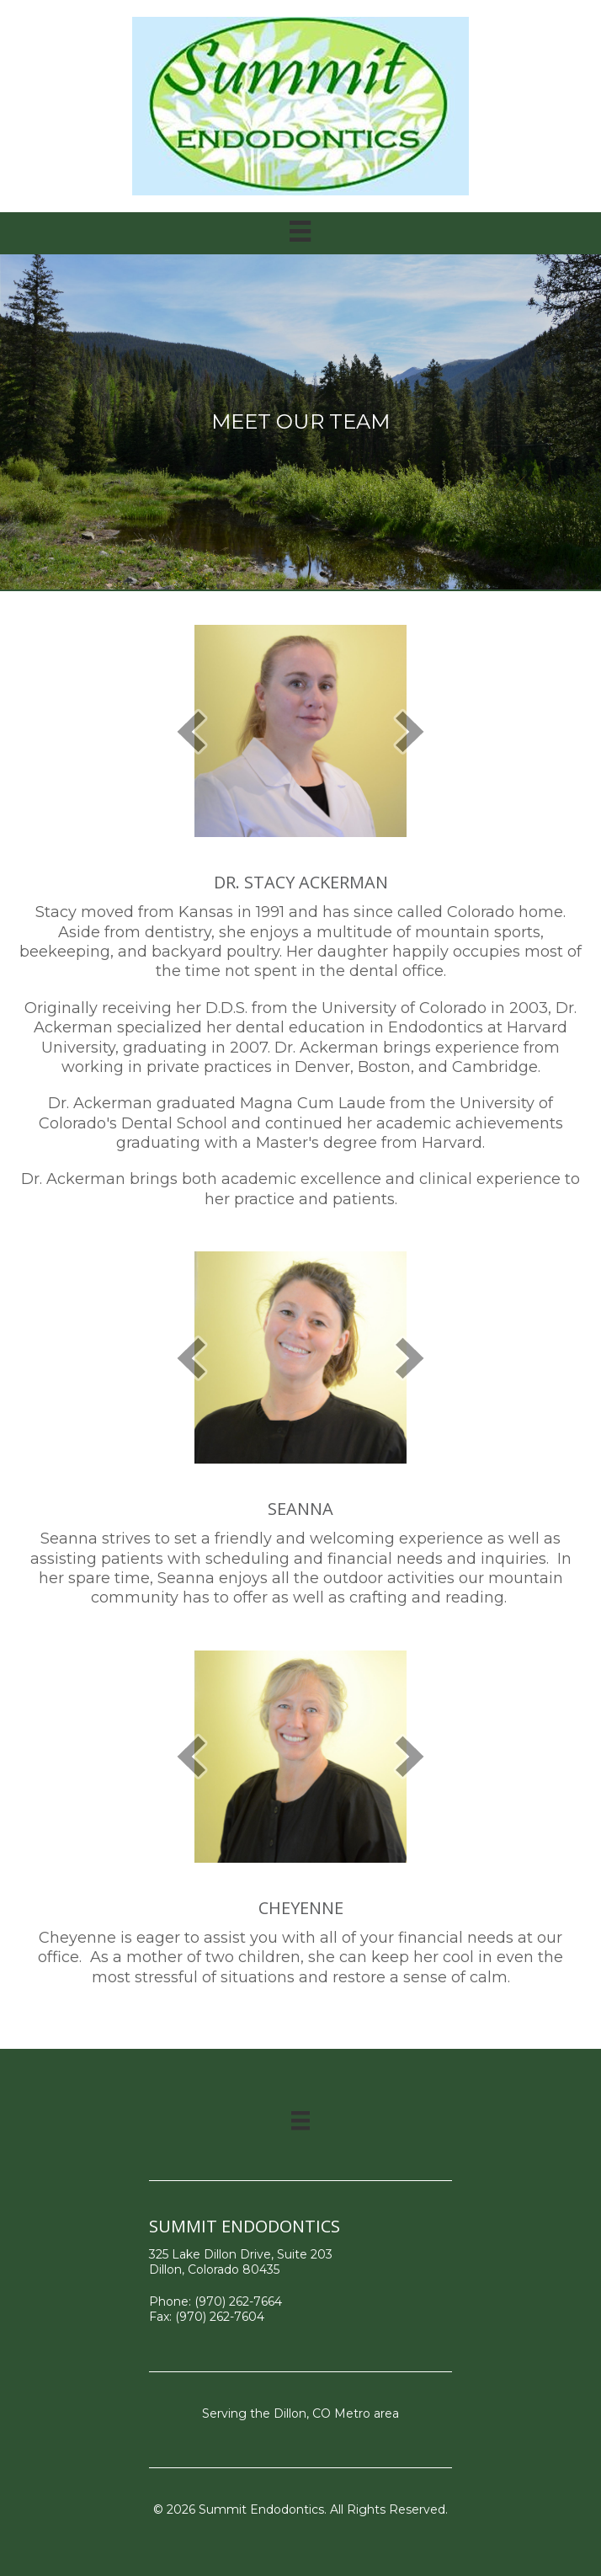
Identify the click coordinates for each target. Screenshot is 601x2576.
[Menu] (300, 2120)
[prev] (191, 731)
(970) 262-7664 (238, 2301)
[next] (410, 731)
